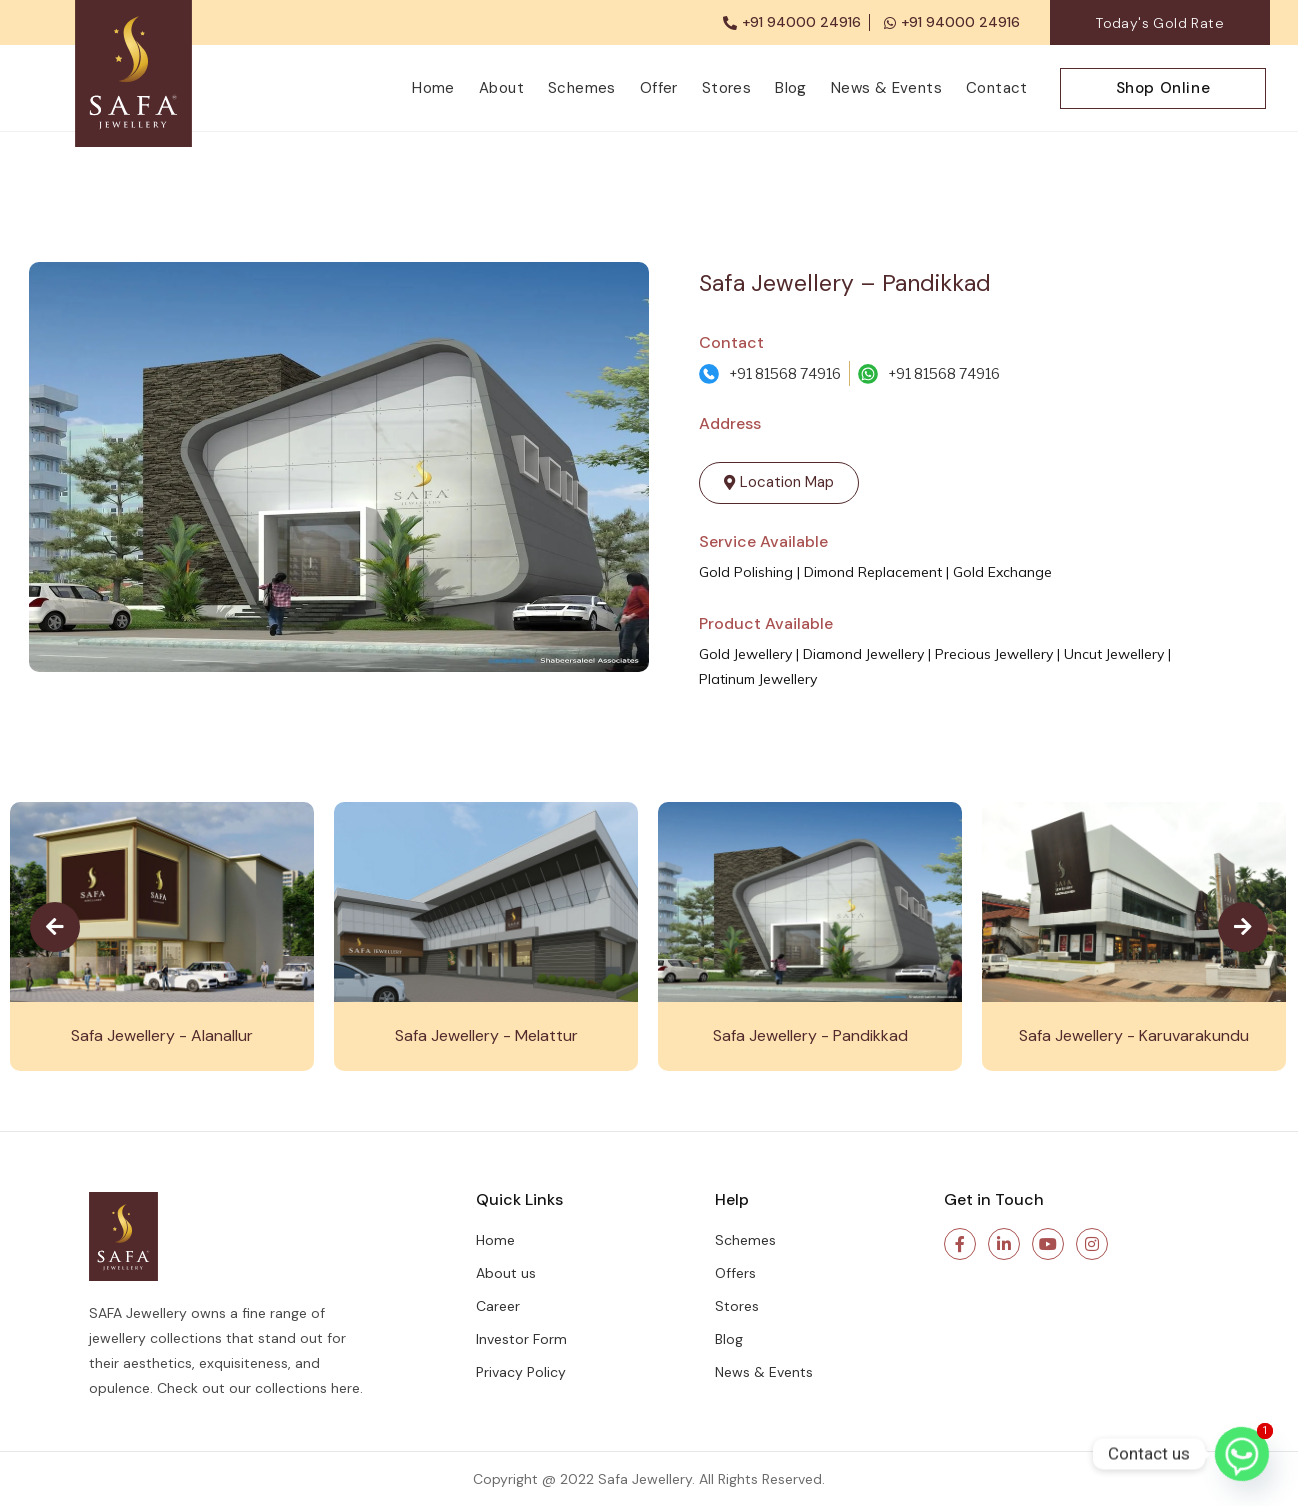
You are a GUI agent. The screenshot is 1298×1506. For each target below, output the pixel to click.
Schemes (582, 88)
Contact (997, 88)
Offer (659, 88)
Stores (726, 88)
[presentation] (55, 927)
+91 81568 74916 (785, 373)
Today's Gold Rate (1160, 23)
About (501, 88)
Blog (791, 88)
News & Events (886, 88)
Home (433, 88)
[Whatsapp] (1242, 1454)
